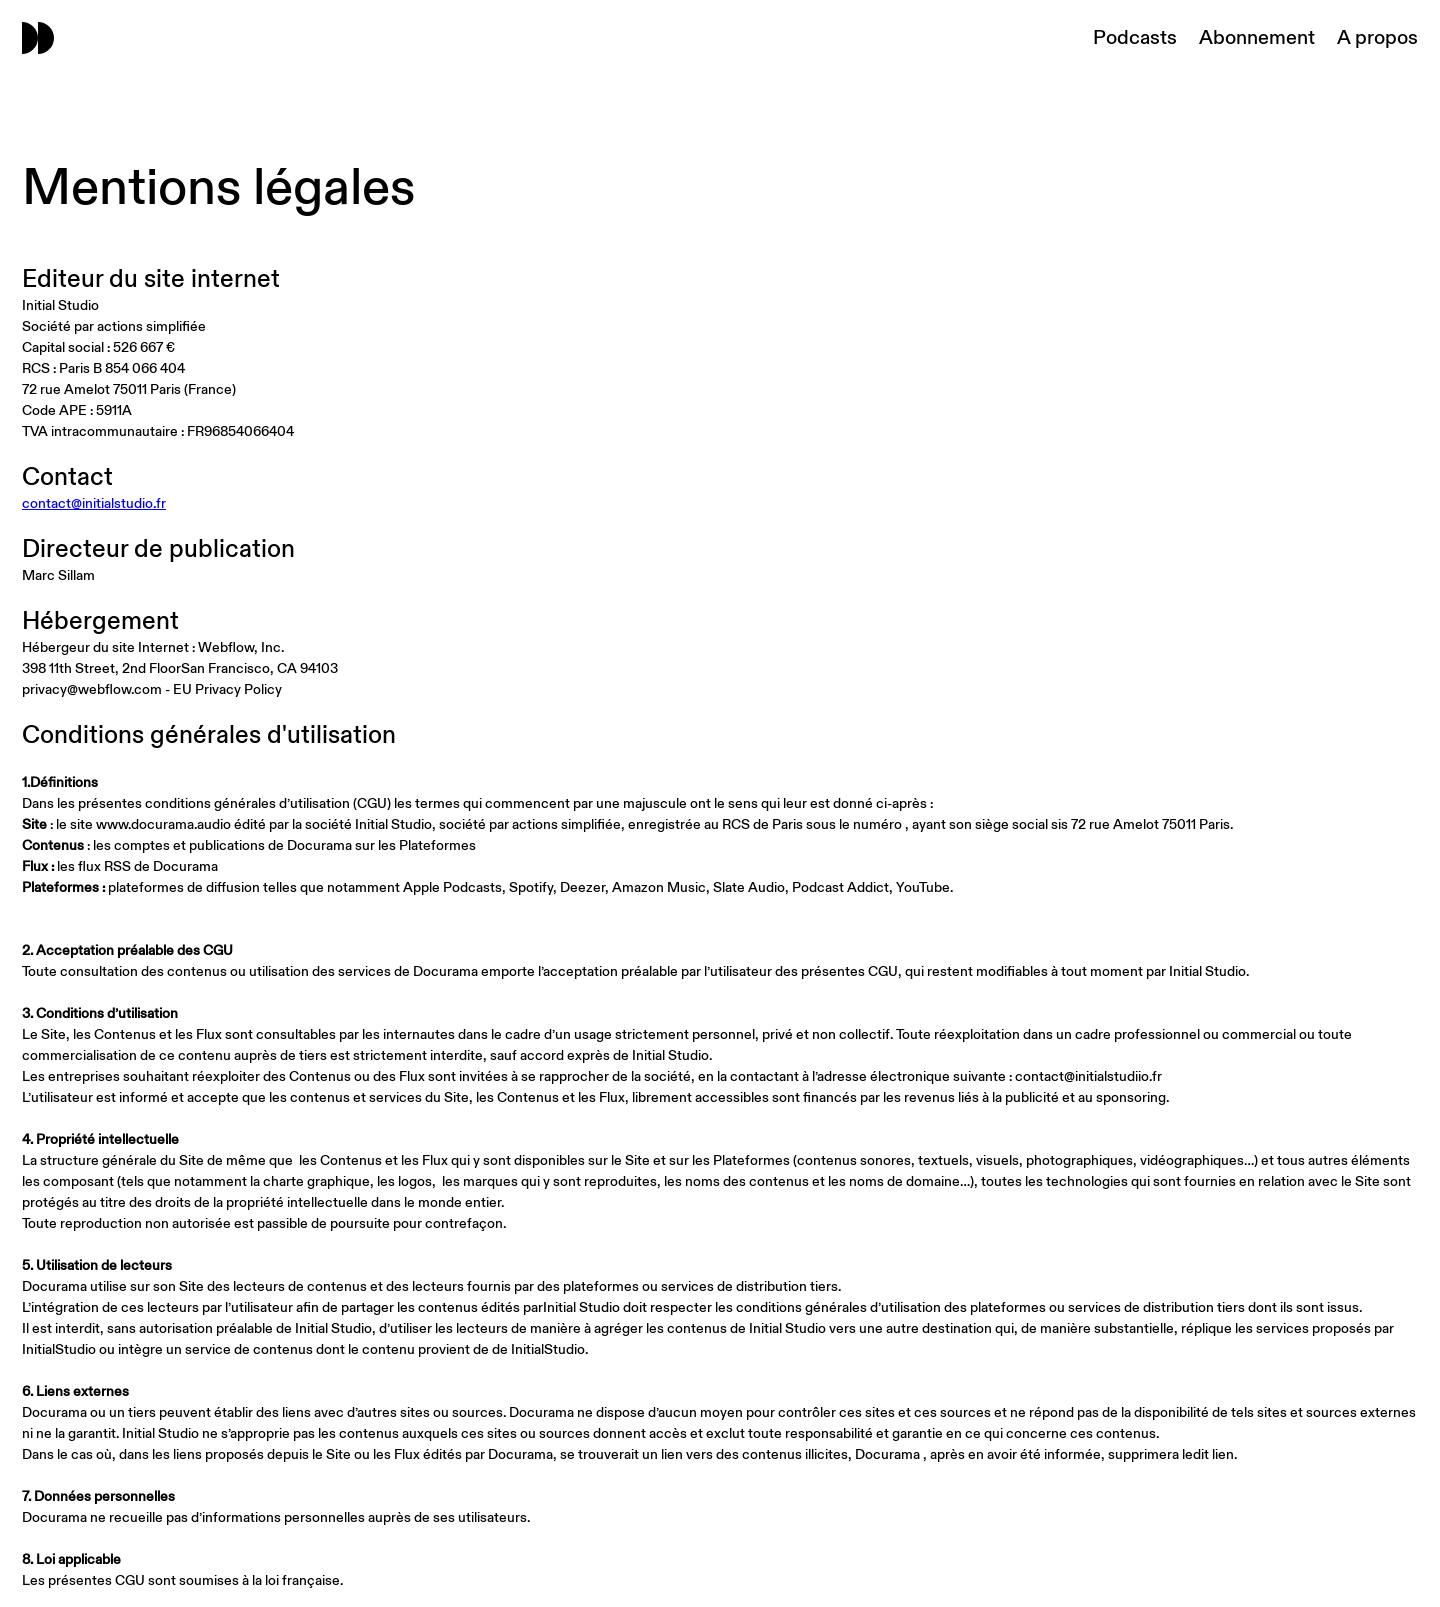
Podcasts (1135, 37)
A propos (1377, 37)
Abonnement (1257, 37)
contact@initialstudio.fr (94, 503)
